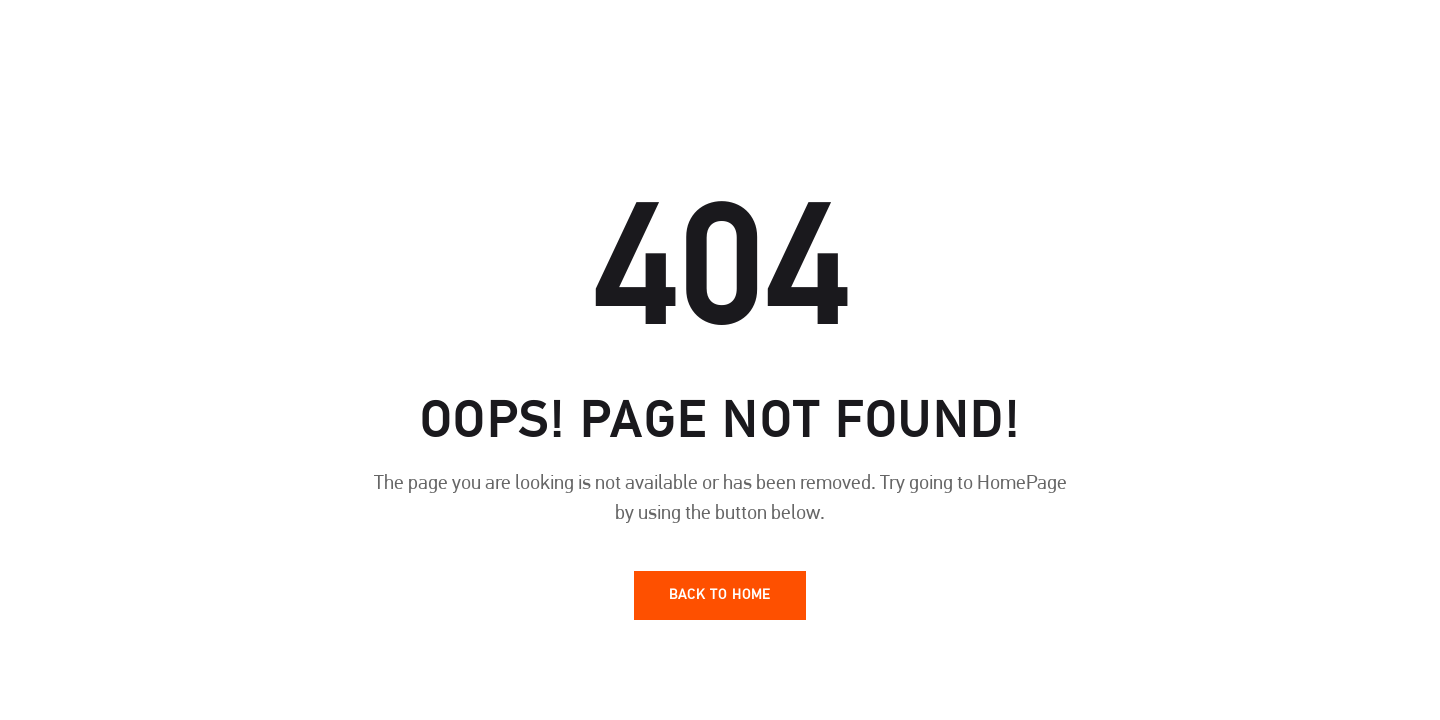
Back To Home (720, 595)
